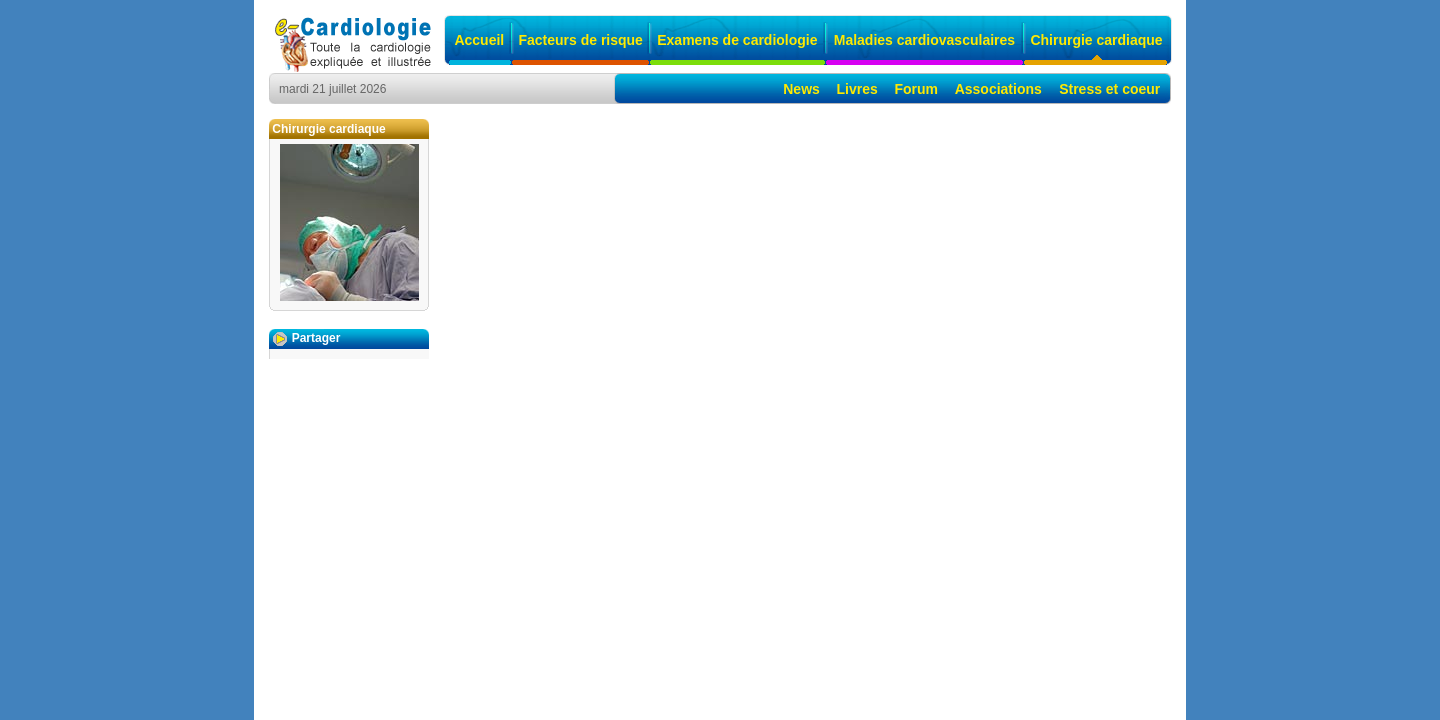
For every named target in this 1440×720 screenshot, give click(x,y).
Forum (916, 89)
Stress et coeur (1109, 89)
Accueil (479, 40)
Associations (998, 89)
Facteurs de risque (580, 40)
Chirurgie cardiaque (1096, 40)
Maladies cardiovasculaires (924, 40)
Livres (857, 89)
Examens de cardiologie (737, 40)
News (801, 89)
